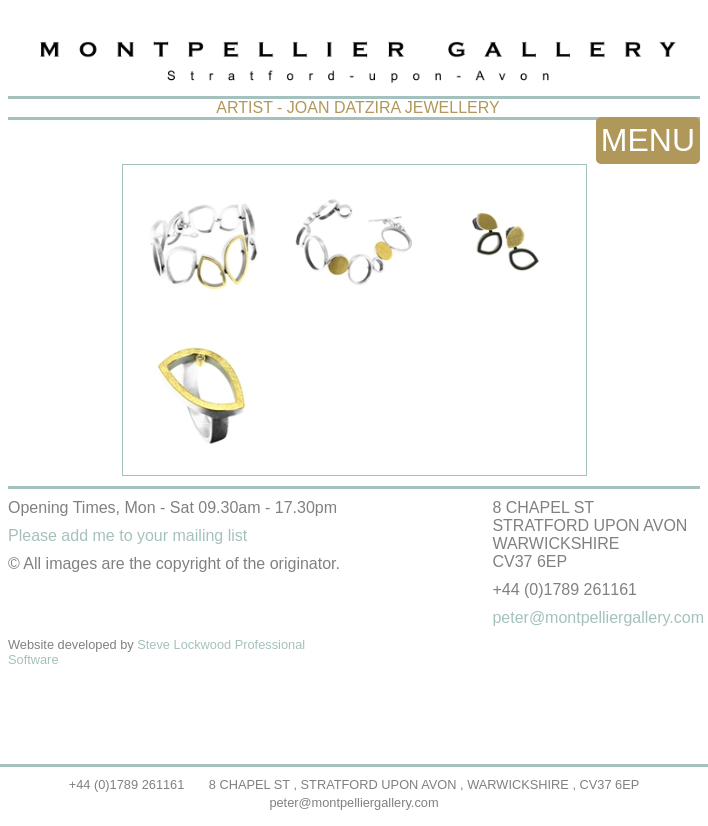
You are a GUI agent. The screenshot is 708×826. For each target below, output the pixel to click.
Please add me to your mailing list (127, 535)
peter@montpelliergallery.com (353, 802)
